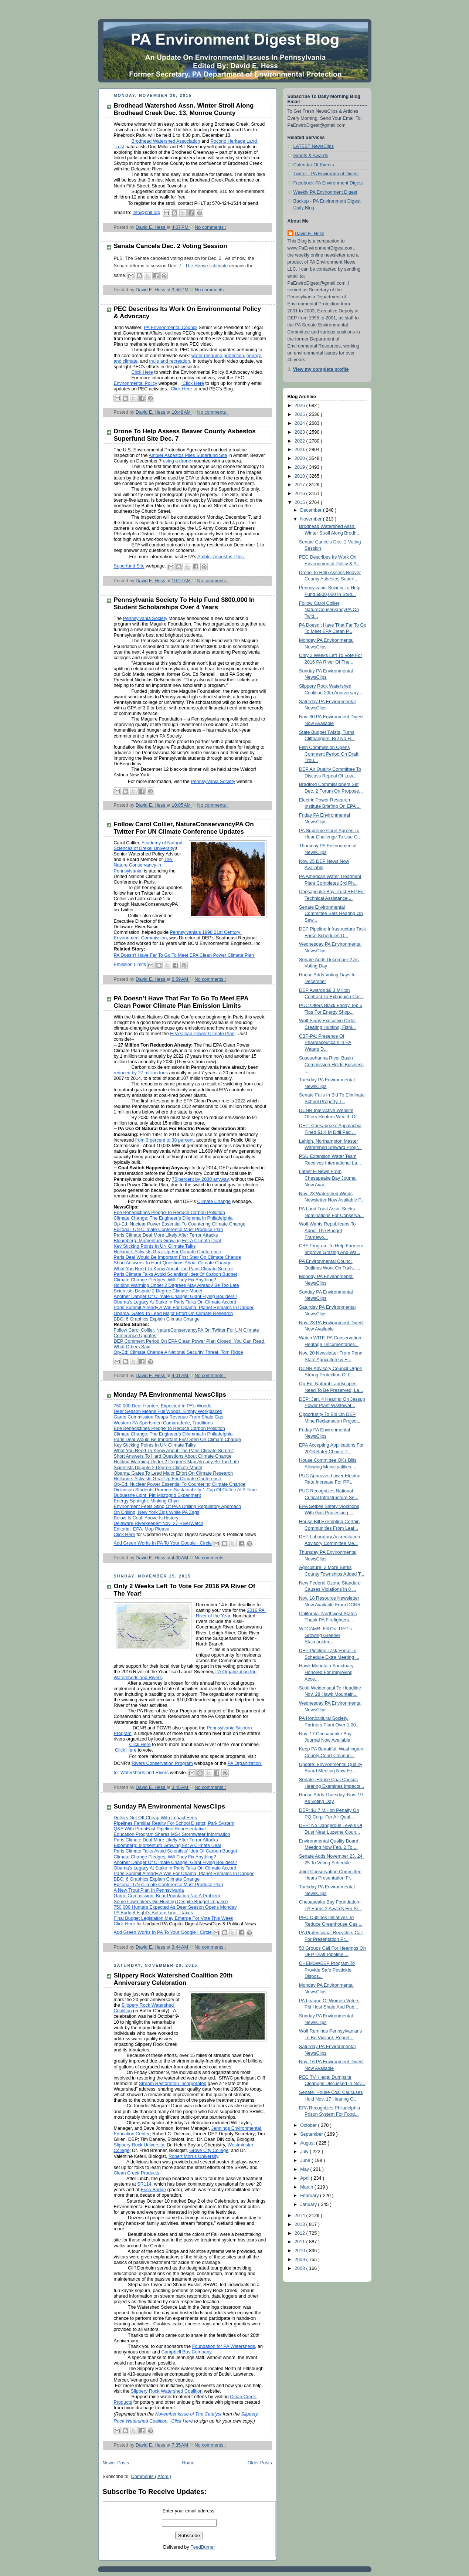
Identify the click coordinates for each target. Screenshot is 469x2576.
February (310, 2195)
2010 (300, 2250)
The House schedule (206, 265)
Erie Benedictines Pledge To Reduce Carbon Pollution (169, 1212)
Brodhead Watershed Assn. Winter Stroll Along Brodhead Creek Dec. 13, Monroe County (184, 109)
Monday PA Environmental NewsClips (170, 1394)
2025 (300, 414)
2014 (300, 2215)
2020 (300, 458)
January (309, 2204)
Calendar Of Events (313, 164)
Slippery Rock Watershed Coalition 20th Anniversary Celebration (173, 1979)
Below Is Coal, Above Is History (146, 1518)
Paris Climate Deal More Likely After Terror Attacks (166, 1235)
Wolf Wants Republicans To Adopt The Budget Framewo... (327, 1230)
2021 (300, 449)
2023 (300, 432)
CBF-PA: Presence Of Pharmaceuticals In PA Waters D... (325, 1043)
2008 (300, 2268)
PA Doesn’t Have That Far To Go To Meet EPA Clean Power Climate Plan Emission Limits (181, 1002)
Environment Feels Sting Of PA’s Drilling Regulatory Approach (177, 1506)
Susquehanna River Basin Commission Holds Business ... (331, 1064)
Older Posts (260, 2462)
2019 (300, 467)
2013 (300, 2224)
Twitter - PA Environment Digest (326, 173)
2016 (300, 493)
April (305, 2178)
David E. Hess (309, 233)
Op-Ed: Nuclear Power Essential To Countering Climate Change (180, 1224)
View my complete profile (321, 369)
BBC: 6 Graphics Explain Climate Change (157, 1319)
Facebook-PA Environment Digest (328, 183)
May (305, 2169)
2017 (300, 484)
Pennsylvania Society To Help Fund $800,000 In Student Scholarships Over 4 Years (184, 603)
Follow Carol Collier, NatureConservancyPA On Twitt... (329, 610)
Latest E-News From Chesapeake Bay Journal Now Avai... (328, 1178)
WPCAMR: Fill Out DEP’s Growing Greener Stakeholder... (325, 1635)
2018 (300, 476)
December (311, 510)
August (308, 2143)
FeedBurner (202, 2547)
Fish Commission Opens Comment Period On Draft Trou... (328, 754)
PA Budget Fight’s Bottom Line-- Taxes (153, 1912)
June (306, 2160)
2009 (300, 2259)
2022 (300, 441)
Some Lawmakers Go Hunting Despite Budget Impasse (171, 1901)
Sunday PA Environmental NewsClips (169, 1806)
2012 (300, 2233)
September (312, 2134)
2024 (300, 423)
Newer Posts (116, 2462)
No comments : (210, 227)
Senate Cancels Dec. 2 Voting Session (170, 246)
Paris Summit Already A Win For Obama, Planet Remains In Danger (184, 1873)
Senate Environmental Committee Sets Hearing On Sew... (331, 914)
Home (188, 2462)
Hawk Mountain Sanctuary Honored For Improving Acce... (326, 1672)
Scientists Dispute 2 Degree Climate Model (158, 1467)
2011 (300, 2241)
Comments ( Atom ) (151, 2476)
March (307, 2187)
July (305, 2151)
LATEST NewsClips (313, 146)
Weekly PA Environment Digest (325, 192)
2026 (300, 405)
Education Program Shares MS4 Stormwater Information (172, 1834)
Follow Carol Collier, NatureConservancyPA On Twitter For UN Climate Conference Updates (184, 828)
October (309, 2125)
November (311, 519)
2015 (300, 502)
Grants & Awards (310, 155)
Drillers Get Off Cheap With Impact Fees (155, 1817)
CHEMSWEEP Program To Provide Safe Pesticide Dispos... (327, 1970)
